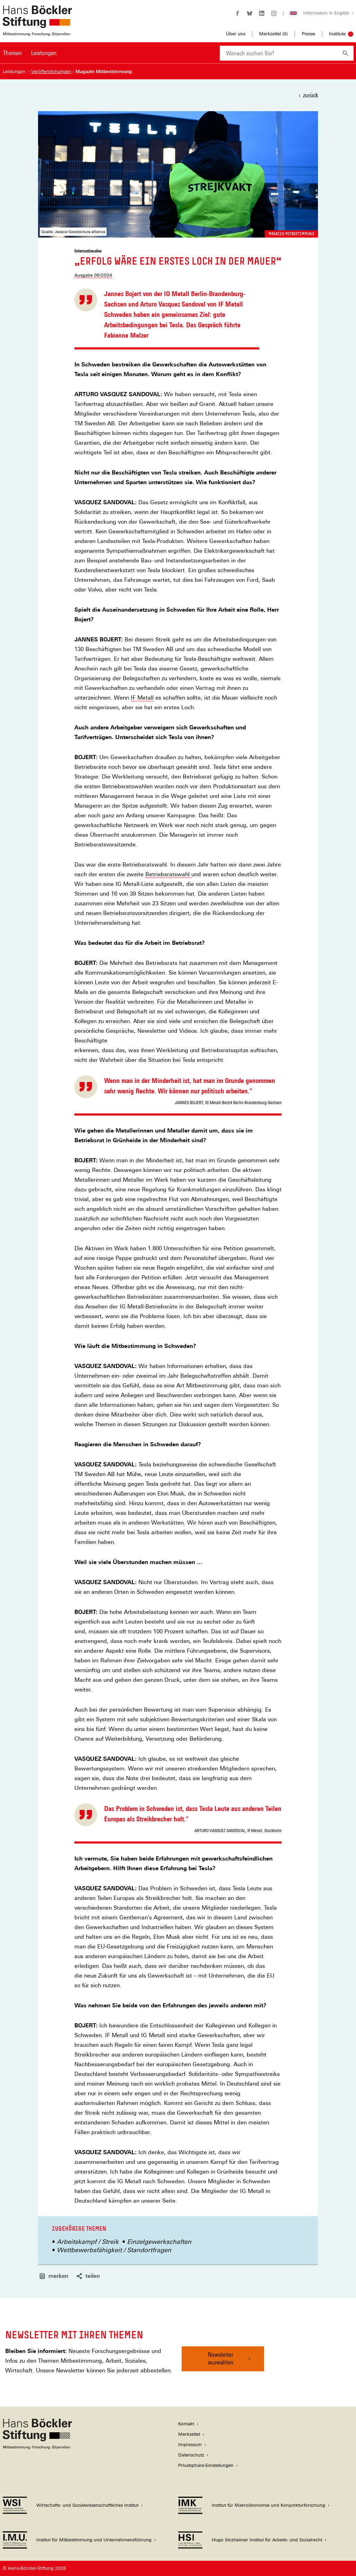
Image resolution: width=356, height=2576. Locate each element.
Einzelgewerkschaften (159, 2241)
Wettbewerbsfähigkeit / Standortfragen (114, 2250)
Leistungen (44, 52)
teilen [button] (88, 2276)
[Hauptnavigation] (30, 53)
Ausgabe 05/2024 (93, 275)
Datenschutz (191, 2455)
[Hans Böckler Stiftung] (37, 2447)
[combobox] (278, 53)
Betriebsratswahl (168, 874)
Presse (308, 33)
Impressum (190, 2444)
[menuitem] (12, 57)
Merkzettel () (273, 34)
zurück (310, 95)
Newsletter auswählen (221, 2358)
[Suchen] (345, 53)
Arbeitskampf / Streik (88, 2241)
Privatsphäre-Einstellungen (206, 2465)
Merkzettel (189, 2434)
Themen (12, 52)
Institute (337, 33)
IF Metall (142, 697)
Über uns (235, 33)
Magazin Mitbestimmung (291, 233)
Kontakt (186, 2423)
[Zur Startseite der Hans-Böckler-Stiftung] (37, 32)
